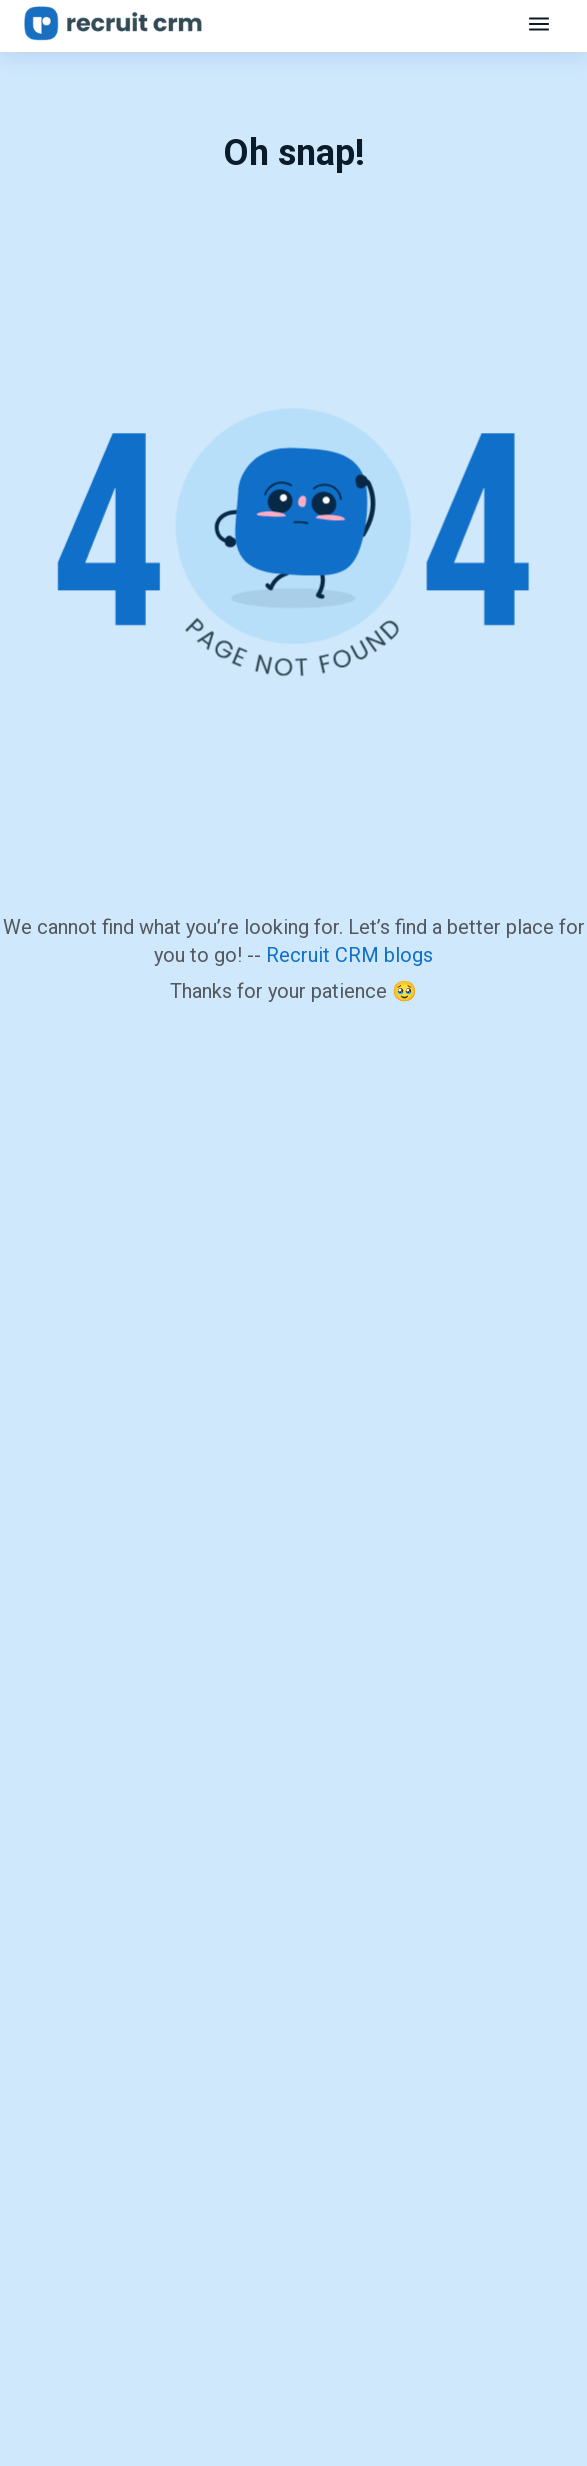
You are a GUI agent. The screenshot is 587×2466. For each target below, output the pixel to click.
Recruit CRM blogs (349, 955)
